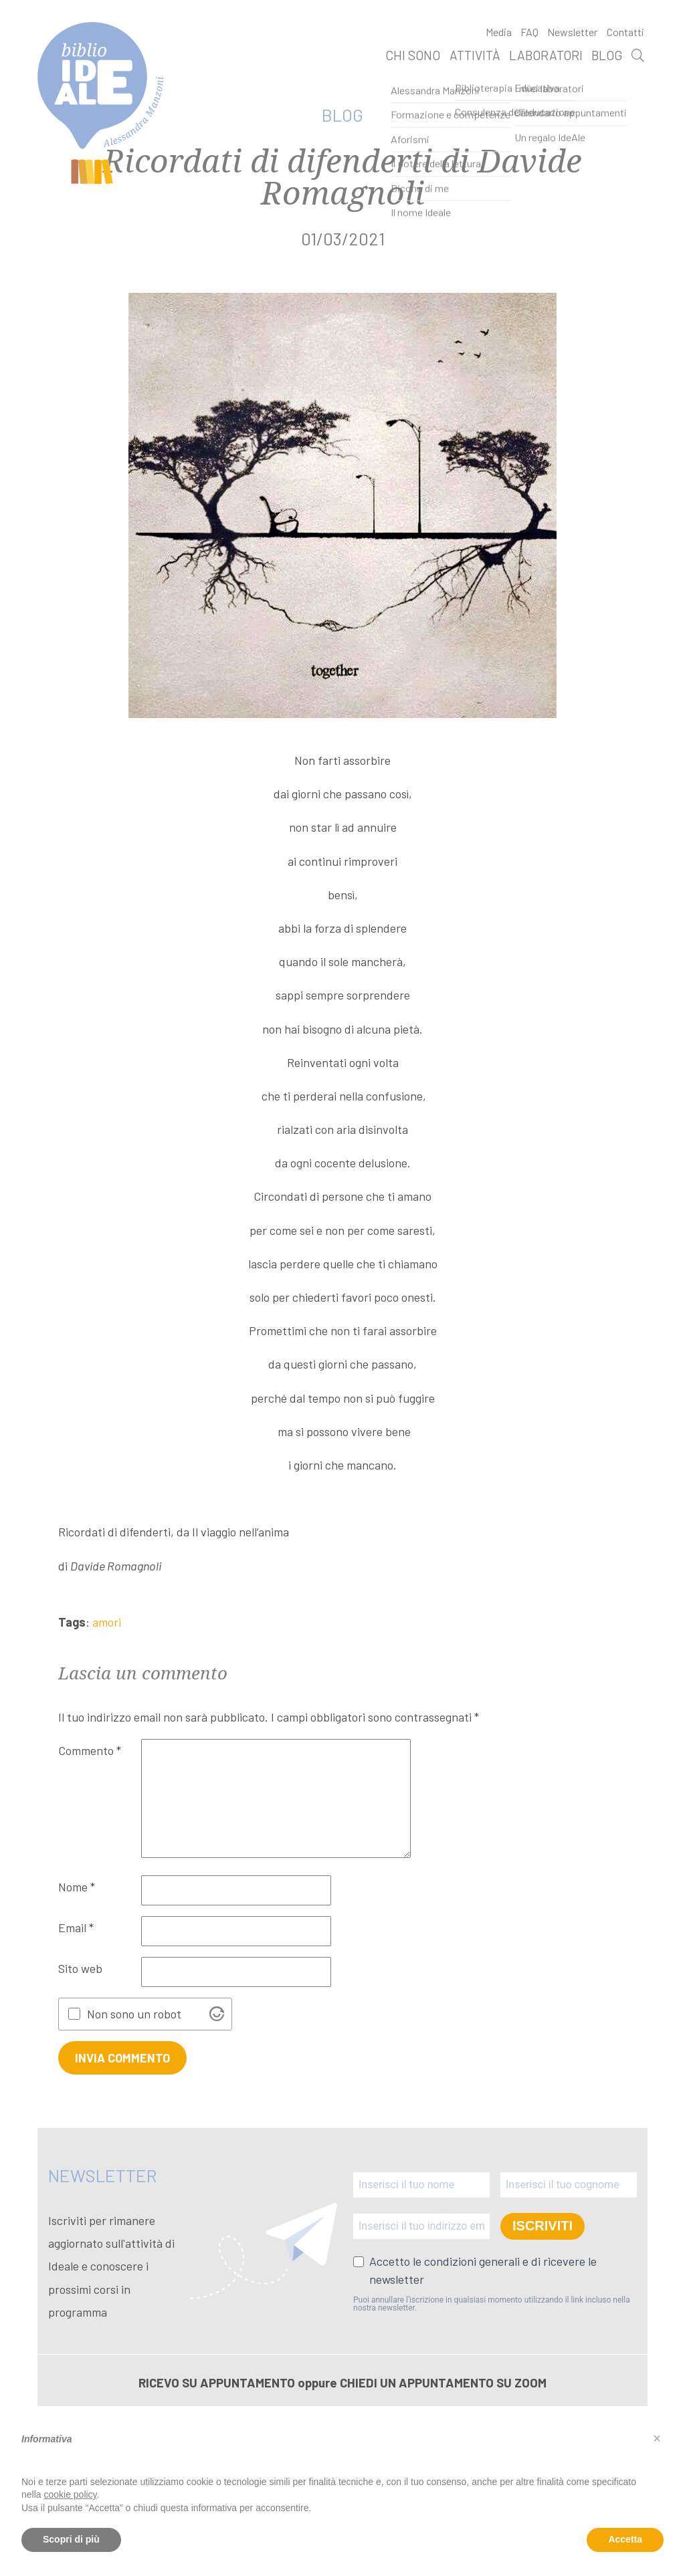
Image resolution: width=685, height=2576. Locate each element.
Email (76, 1927)
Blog (606, 55)
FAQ (529, 31)
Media (499, 31)
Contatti (625, 31)
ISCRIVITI (542, 2225)
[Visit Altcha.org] (216, 2013)
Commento (89, 1750)
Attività (475, 55)
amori (106, 1622)
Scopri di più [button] (71, 2539)
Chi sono (412, 55)
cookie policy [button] (69, 2494)
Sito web (80, 1968)
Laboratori (546, 55)
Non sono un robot (134, 2014)
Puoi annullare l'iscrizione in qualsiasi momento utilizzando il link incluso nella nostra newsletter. (491, 2304)
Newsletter (572, 31)
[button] (657, 2438)
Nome (76, 1886)
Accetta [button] (625, 2539)
